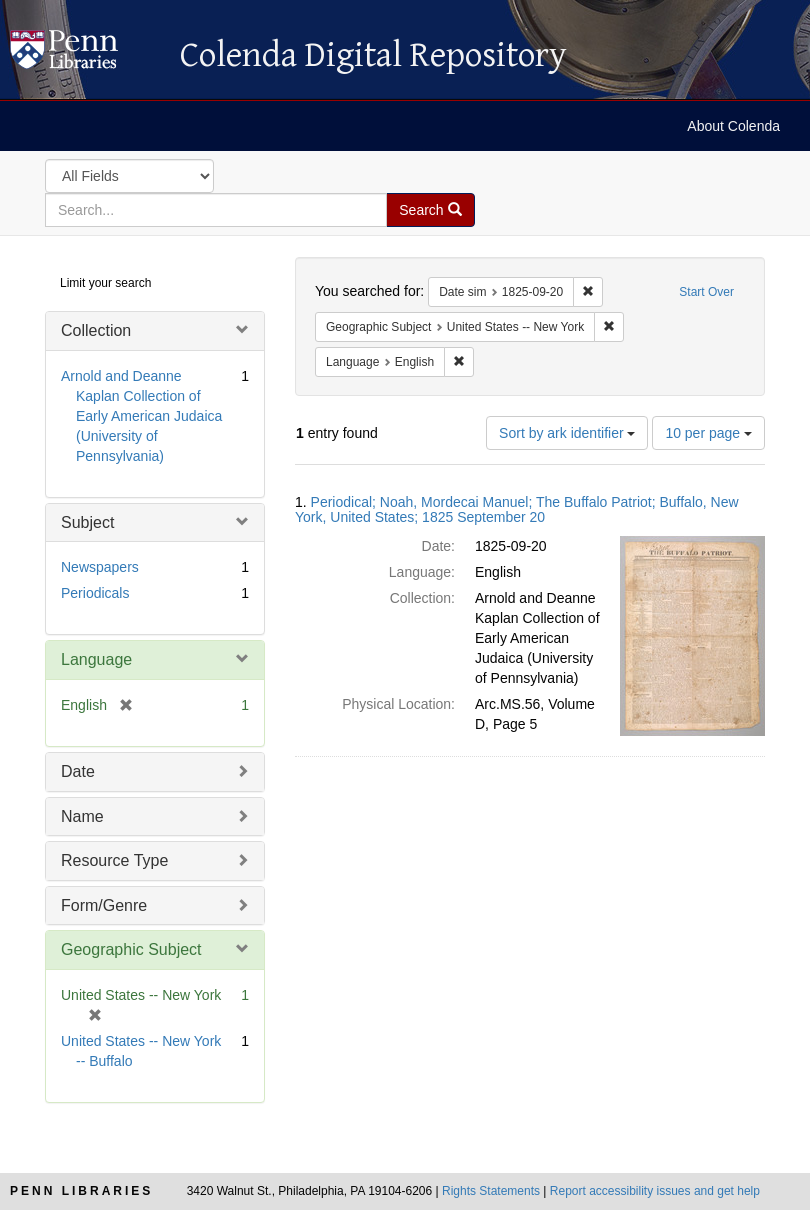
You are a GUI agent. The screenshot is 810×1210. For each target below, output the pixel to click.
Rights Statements (491, 1191)
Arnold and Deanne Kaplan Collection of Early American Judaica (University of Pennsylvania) (141, 416)
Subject (87, 522)
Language (96, 659)
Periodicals (95, 593)
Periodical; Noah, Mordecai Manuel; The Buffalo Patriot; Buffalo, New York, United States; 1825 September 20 (517, 509)
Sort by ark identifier (567, 433)
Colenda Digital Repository (85, 55)
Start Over (706, 292)
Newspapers (100, 567)
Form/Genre (104, 905)
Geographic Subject (131, 949)
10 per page (708, 433)
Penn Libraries (81, 1191)
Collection (96, 330)
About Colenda (733, 126)
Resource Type (114, 860)
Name (82, 816)
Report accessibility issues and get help (655, 1191)
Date (78, 771)
